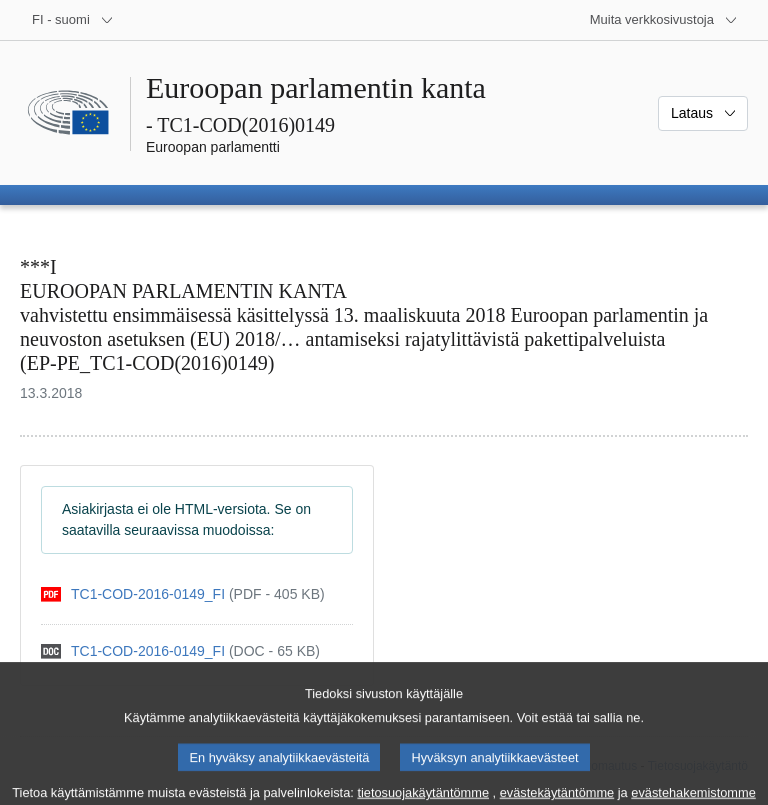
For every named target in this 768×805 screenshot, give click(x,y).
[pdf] (183, 594)
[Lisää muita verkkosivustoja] (664, 20)
